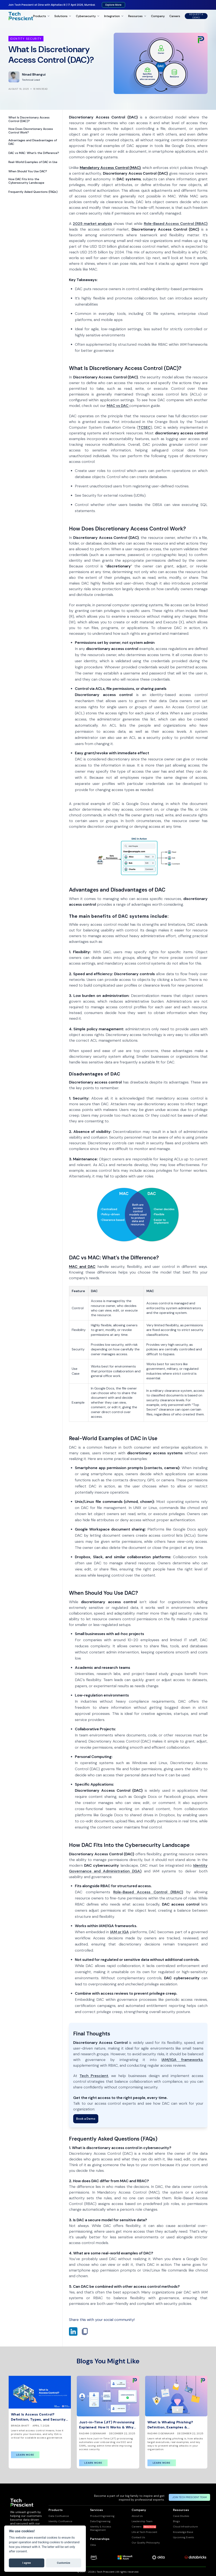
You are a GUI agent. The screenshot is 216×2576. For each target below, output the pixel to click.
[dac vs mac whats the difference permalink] (67, 1255)
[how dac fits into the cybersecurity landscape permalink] (67, 1843)
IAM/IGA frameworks (182, 2059)
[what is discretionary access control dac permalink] (67, 366)
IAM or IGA (119, 1931)
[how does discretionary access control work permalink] (67, 526)
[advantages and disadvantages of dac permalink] (67, 887)
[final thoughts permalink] (71, 2031)
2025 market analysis (92, 223)
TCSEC (144, 427)
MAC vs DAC (118, 405)
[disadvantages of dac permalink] (67, 1072)
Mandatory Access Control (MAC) (110, 167)
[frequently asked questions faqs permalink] (67, 2137)
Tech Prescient (94, 2075)
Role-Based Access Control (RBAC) (176, 223)
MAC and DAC (82, 1266)
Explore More (113, 5)
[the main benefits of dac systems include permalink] (67, 915)
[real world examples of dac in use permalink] (67, 1436)
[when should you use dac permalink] (67, 1591)
